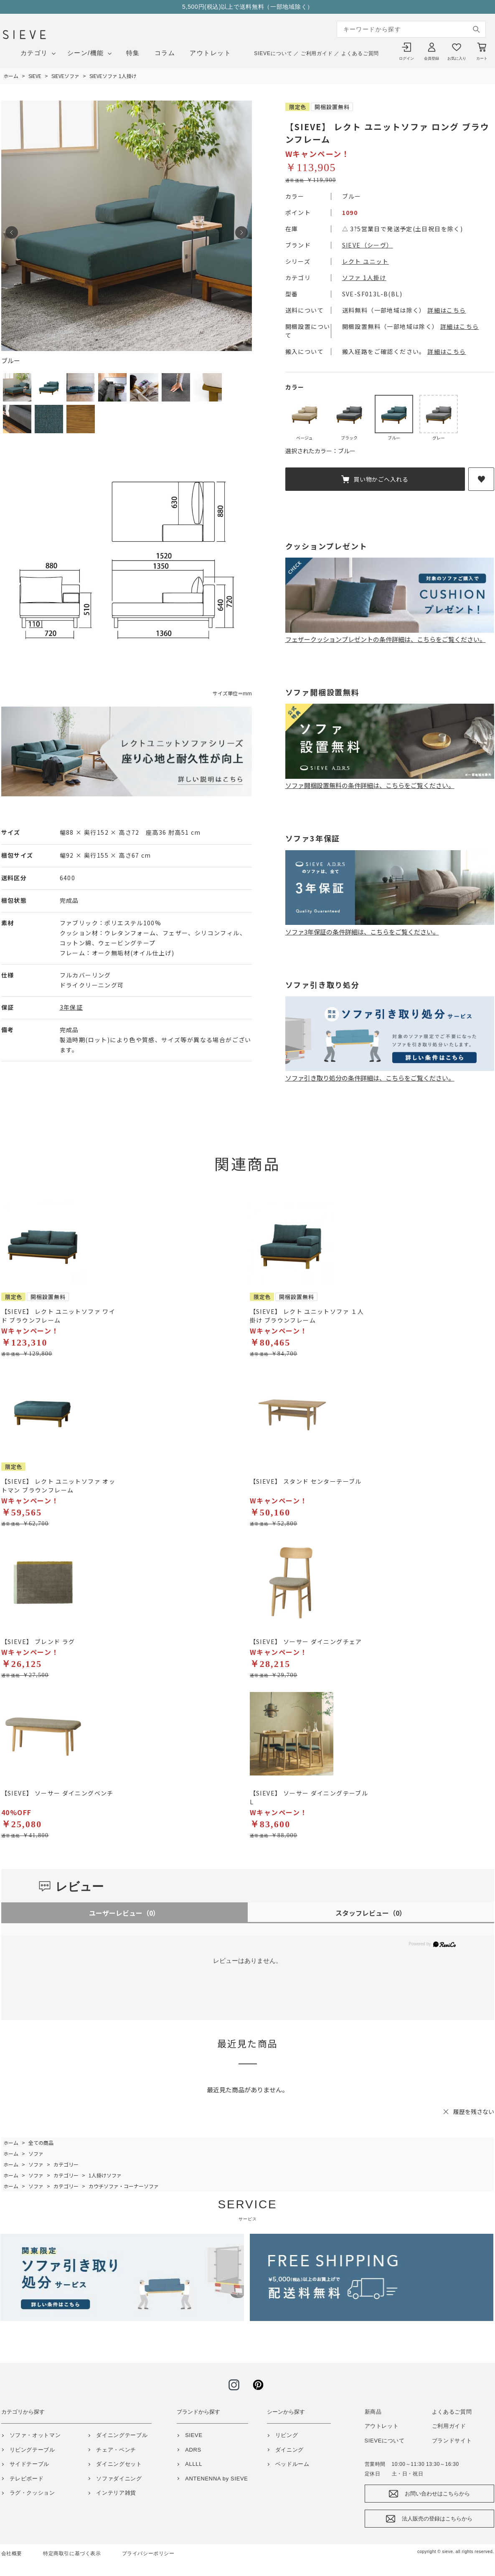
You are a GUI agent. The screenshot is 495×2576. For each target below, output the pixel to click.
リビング (286, 2435)
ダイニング (289, 2450)
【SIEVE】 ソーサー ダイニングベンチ (57, 1793)
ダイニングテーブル (121, 2435)
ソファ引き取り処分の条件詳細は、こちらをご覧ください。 (389, 1073)
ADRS (193, 2450)
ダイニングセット (119, 2464)
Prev (11, 232)
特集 (133, 52)
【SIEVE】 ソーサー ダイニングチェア (306, 1641)
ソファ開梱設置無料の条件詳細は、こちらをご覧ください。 (389, 781)
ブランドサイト (452, 2440)
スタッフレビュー (370, 1913)
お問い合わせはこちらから (437, 2493)
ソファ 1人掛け (364, 277)
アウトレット (210, 52)
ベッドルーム (292, 2464)
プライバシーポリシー (148, 2553)
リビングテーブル (32, 2450)
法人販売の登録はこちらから (437, 2518)
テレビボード (27, 2478)
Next (241, 232)
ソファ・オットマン (35, 2435)
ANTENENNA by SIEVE (216, 2478)
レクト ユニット (365, 261)
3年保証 (71, 1007)
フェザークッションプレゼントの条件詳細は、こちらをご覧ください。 (389, 635)
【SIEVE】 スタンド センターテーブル (306, 1481)
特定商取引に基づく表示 (72, 2553)
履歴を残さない (473, 2111)
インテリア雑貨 (116, 2493)
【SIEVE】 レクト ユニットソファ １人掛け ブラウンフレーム (307, 1315)
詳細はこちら (446, 310)
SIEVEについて (273, 53)
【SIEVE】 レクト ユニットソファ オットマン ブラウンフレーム (58, 1485)
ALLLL (193, 2464)
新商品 (373, 2412)
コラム (165, 52)
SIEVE (194, 2435)
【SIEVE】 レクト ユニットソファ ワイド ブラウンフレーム (58, 1315)
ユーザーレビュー (124, 1913)
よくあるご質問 (360, 53)
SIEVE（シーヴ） (367, 245)
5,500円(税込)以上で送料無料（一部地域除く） (247, 6)
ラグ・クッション (32, 2493)
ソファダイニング (119, 2478)
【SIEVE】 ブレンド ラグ (38, 1641)
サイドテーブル (30, 2464)
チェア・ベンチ (116, 2450)
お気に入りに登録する (481, 479)
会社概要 (11, 2553)
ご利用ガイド (317, 53)
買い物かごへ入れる (380, 479)
